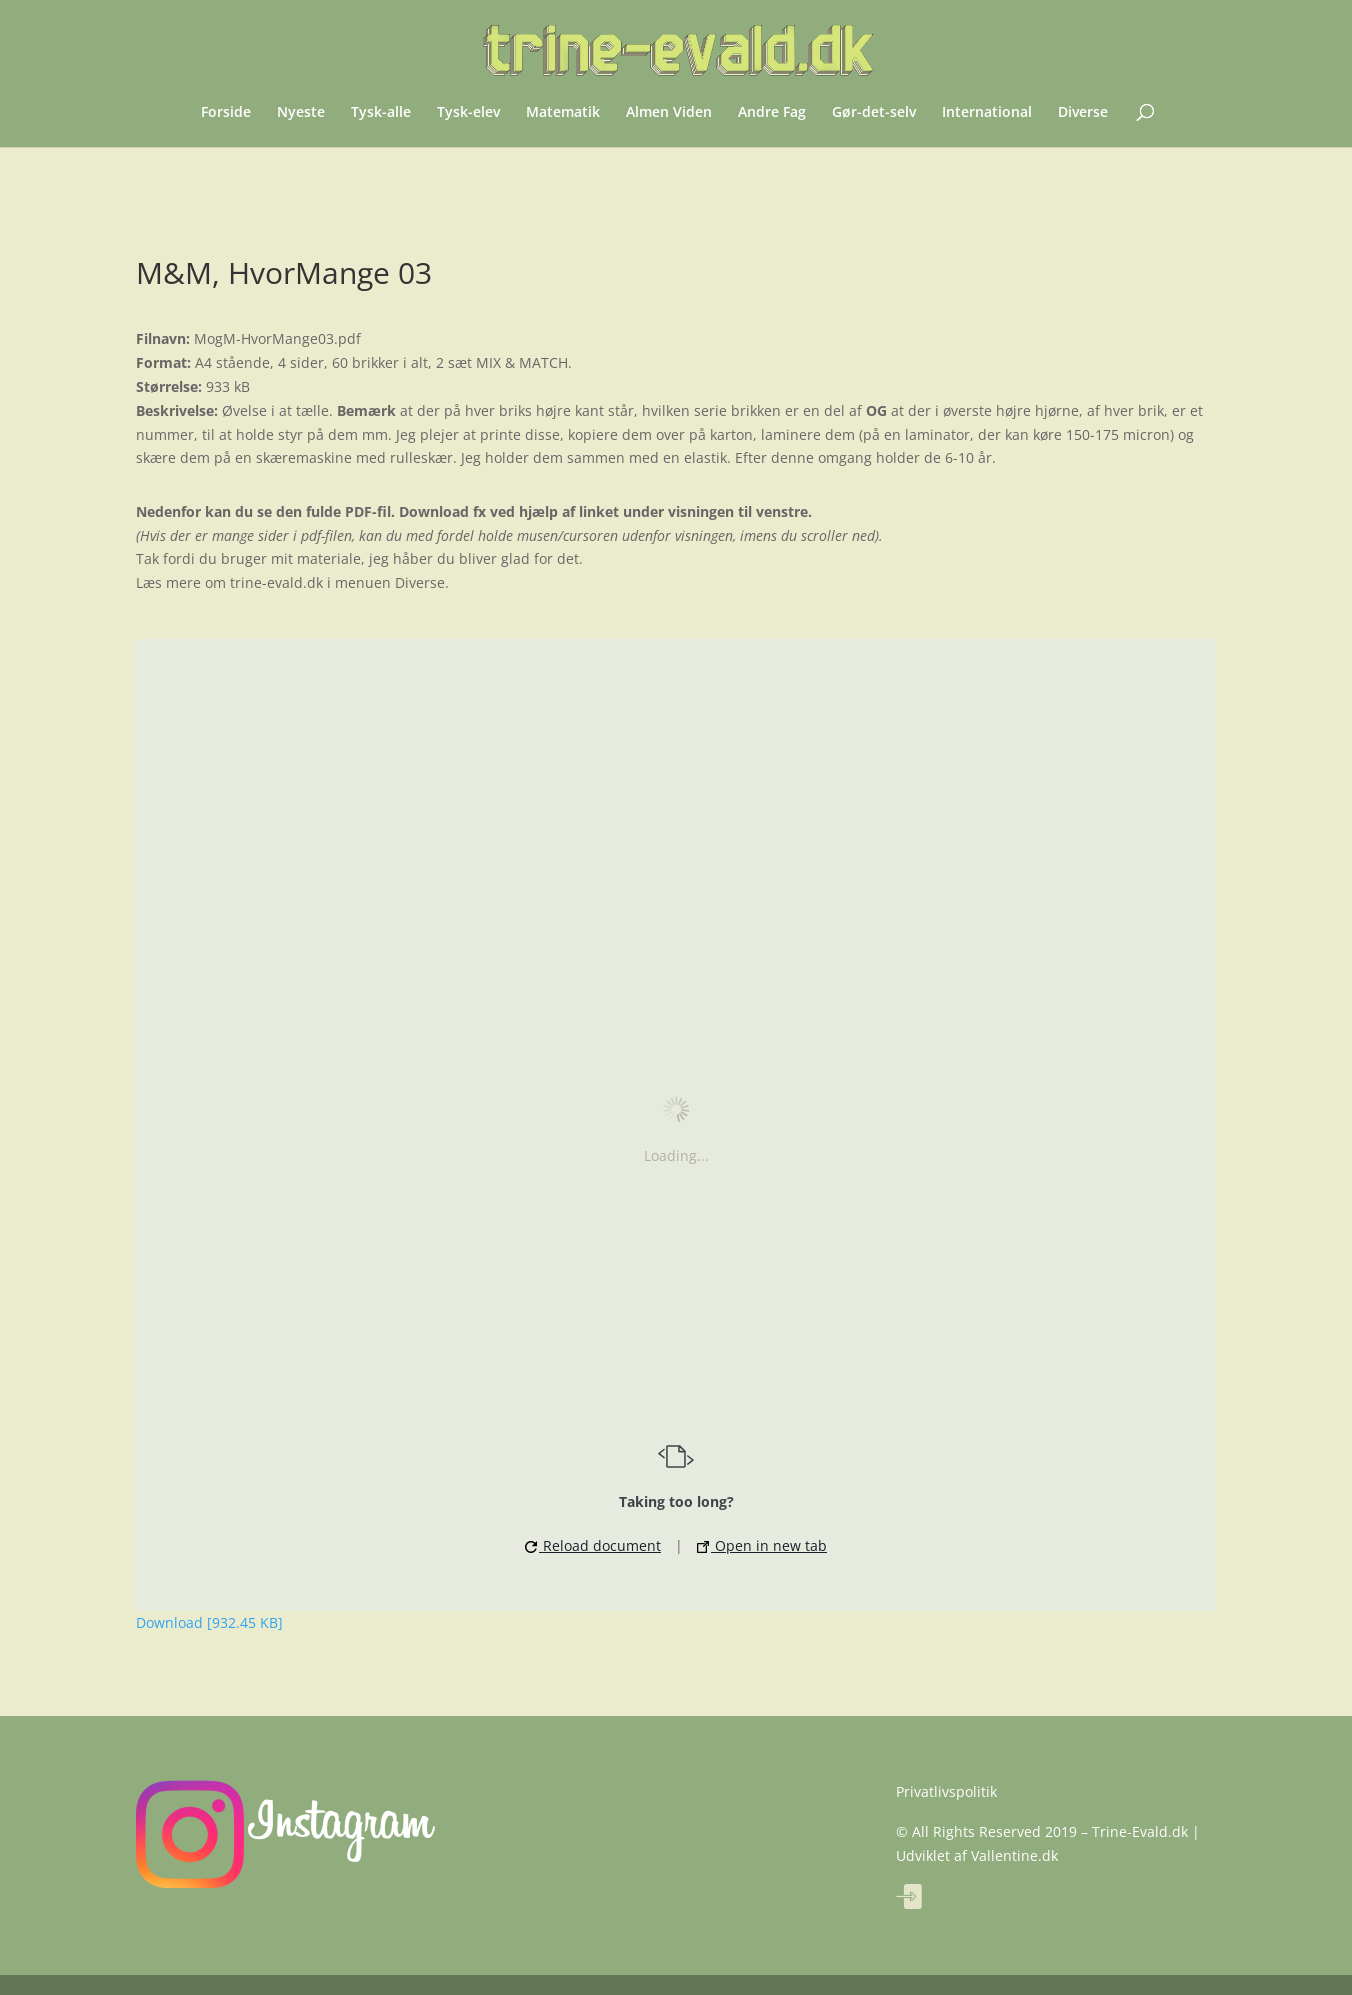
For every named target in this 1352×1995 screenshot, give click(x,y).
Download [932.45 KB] (209, 1622)
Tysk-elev (468, 113)
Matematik (563, 113)
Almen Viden (669, 113)
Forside (226, 113)
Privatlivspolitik (946, 1791)
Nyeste (301, 113)
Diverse (1083, 113)
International (987, 113)
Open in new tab (762, 1545)
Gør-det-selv (874, 113)
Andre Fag (772, 113)
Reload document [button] (593, 1545)
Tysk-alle (381, 113)
